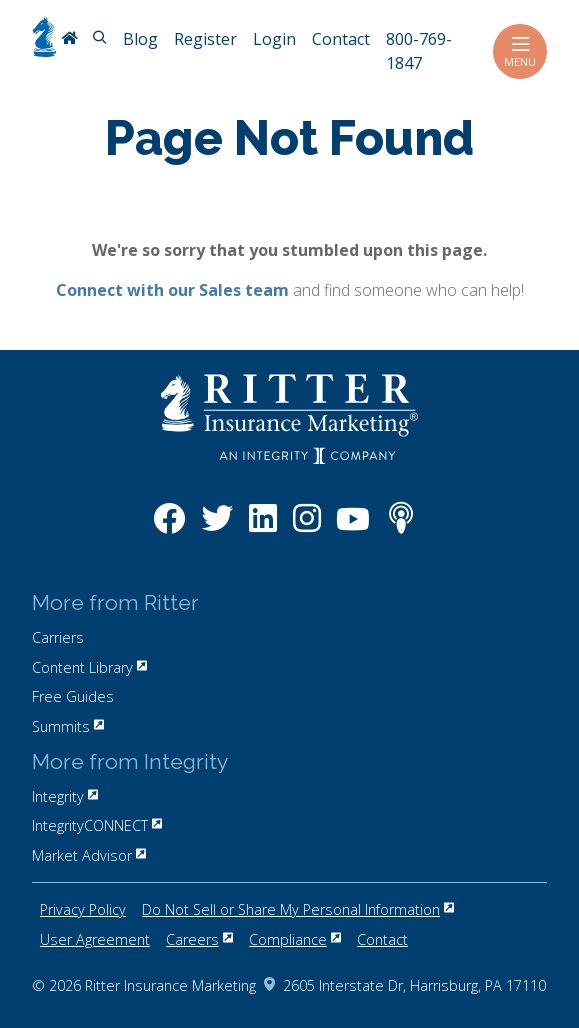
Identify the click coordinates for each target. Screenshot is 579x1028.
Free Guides (73, 696)
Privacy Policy (83, 909)
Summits (68, 726)
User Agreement (95, 939)
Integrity (65, 796)
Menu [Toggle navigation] (520, 51)
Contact (382, 939)
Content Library (89, 667)
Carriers (58, 637)
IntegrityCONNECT (97, 825)
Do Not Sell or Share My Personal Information (298, 909)
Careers (199, 939)
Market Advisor (89, 855)
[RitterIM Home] (69, 40)
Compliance (295, 939)
